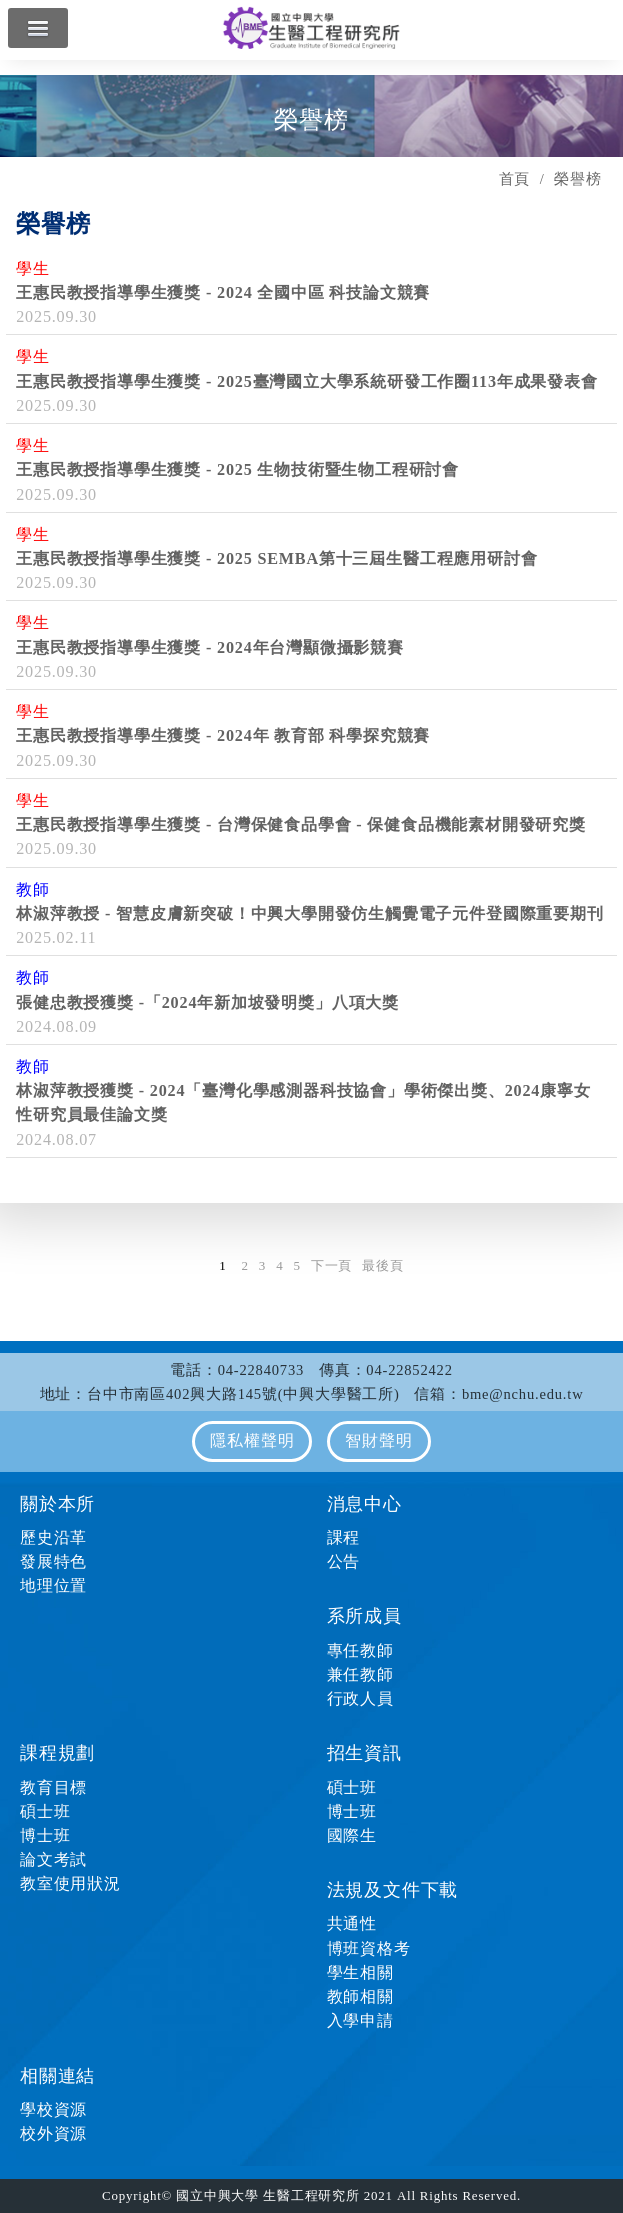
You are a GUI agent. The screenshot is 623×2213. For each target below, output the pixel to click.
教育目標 (53, 1787)
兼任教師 (360, 1674)
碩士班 (45, 1811)
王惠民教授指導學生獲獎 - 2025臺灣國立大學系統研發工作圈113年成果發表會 (306, 381)
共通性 (352, 1923)
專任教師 (360, 1650)
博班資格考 (369, 1948)
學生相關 (360, 1972)
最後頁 (382, 1265)
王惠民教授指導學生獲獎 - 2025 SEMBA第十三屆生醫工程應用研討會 (276, 558)
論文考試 (53, 1859)
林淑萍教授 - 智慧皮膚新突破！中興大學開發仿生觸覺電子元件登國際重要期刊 (309, 913)
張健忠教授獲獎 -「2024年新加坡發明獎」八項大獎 (207, 1002)
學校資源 (53, 2109)
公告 (344, 1561)
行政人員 (360, 1698)
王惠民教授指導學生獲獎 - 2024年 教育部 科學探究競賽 (223, 735)
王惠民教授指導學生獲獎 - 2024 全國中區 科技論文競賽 (223, 292)
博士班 (45, 1835)
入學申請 (360, 2020)
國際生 (352, 1835)
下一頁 (331, 1265)
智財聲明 (378, 1440)
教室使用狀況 (70, 1883)
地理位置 (53, 1585)
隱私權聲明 (252, 1440)
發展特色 (53, 1561)
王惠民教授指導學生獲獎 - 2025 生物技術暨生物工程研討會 (237, 469)
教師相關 (360, 1996)
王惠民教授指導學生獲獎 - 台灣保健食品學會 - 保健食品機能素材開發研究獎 (301, 824)
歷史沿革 (53, 1537)
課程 (344, 1537)
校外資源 (53, 2133)
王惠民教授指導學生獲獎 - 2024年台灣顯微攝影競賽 (210, 647)
